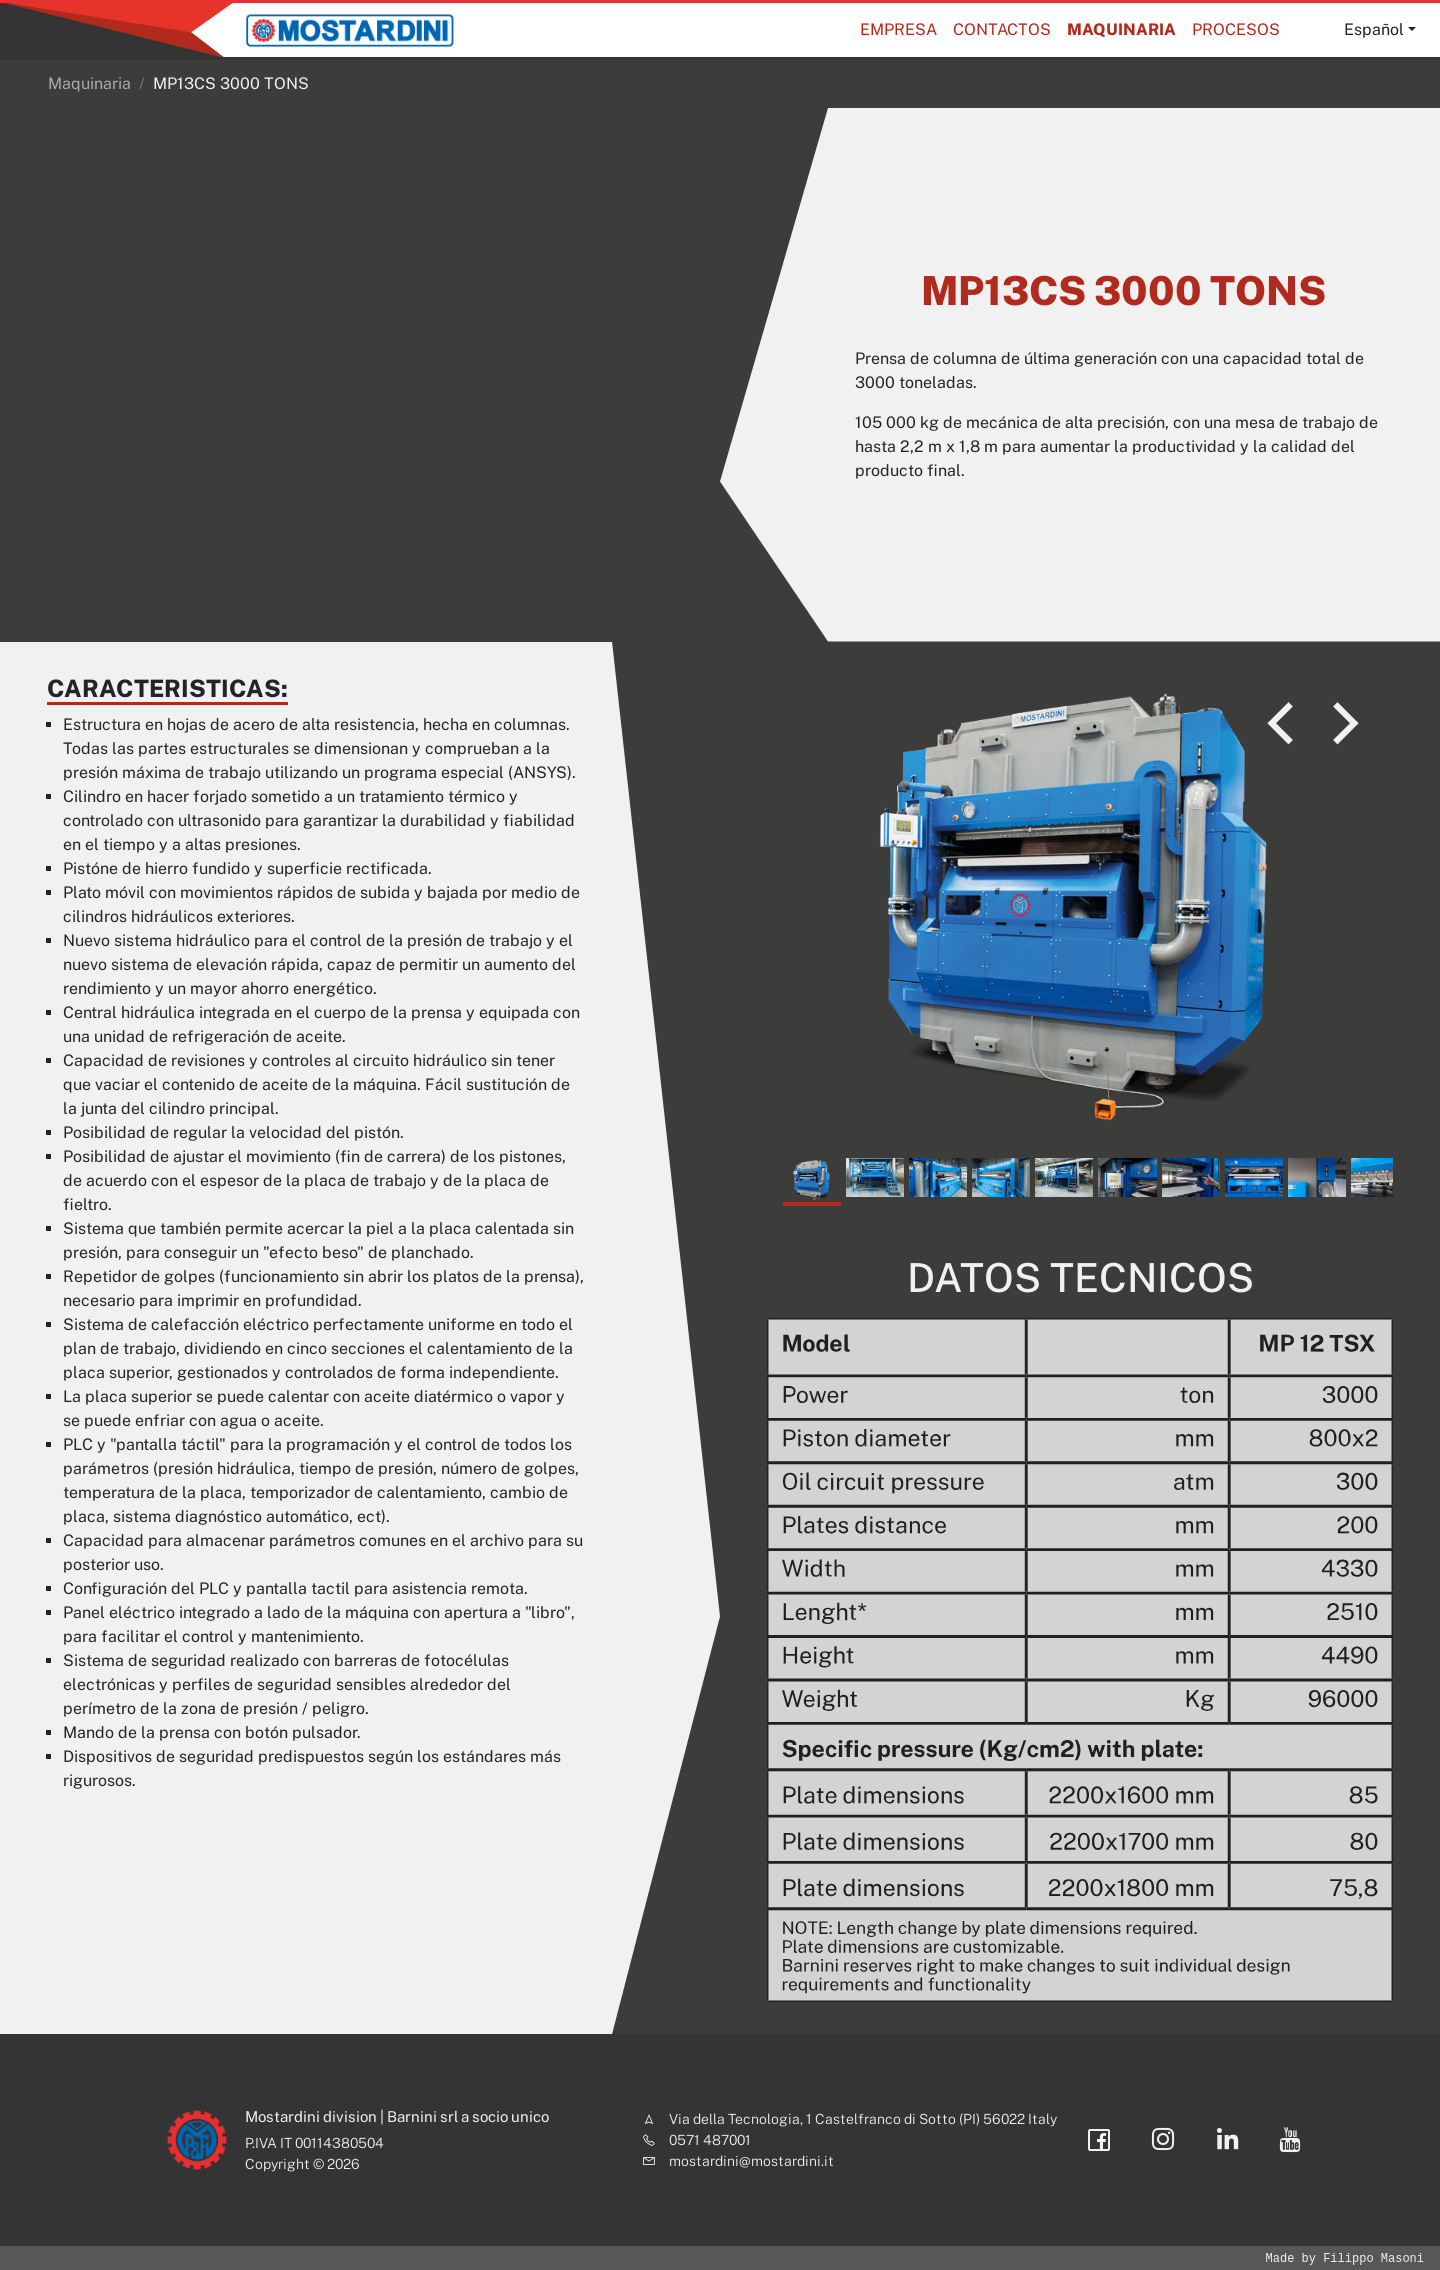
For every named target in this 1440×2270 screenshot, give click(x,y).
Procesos (1236, 29)
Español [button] (1374, 29)
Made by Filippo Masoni (1345, 2258)
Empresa (898, 29)
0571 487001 (710, 2140)
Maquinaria (1121, 29)
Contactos (1002, 29)
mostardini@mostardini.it (751, 2161)
